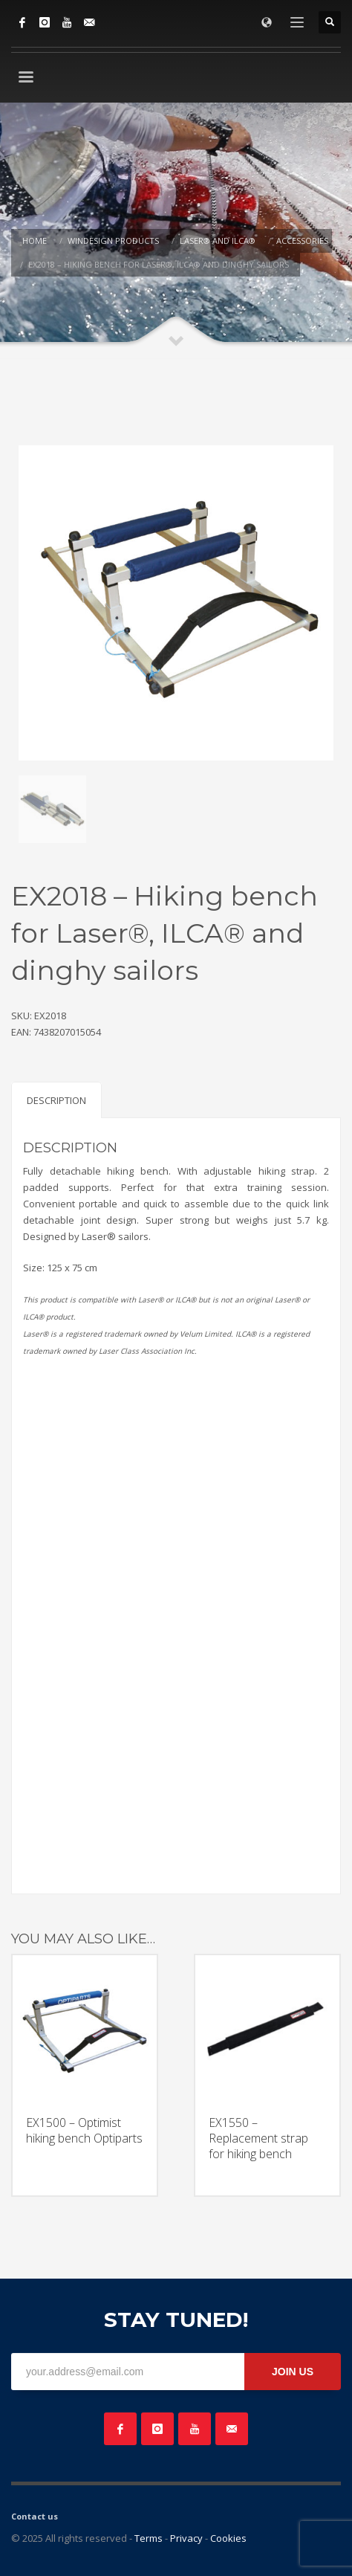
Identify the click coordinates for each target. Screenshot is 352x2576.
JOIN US (292, 2372)
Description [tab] (56, 1100)
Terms (148, 2538)
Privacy (186, 2538)
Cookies (228, 2538)
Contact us (34, 2516)
